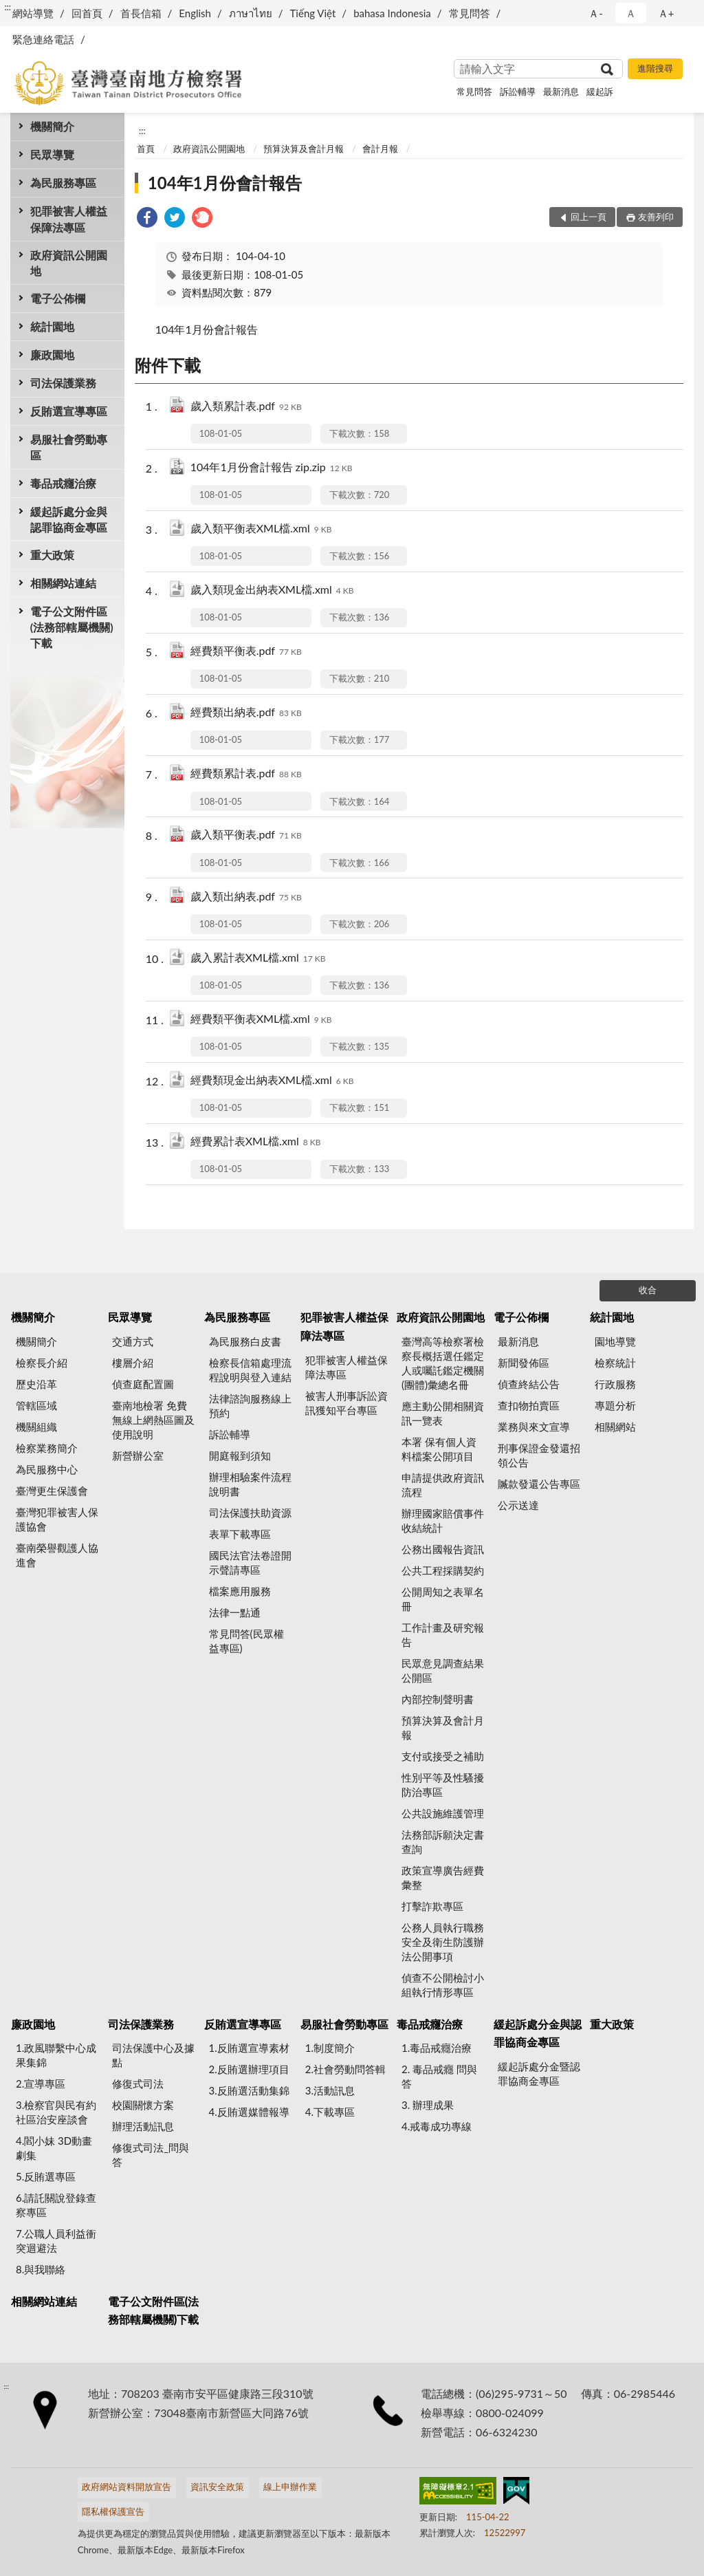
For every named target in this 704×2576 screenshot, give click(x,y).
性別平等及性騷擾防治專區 (443, 1784)
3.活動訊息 (330, 2090)
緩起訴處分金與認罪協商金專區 (68, 519)
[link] (147, 219)
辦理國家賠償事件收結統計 (443, 1520)
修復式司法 (138, 2083)
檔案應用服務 (240, 1591)
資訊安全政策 (217, 2486)
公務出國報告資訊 (443, 1549)
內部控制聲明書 (438, 1699)
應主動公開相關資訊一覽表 (443, 1413)
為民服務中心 (47, 1469)
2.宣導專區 (40, 2083)
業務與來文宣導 (534, 1426)
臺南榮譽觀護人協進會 (57, 1554)
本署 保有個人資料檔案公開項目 (439, 1449)
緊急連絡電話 (43, 39)
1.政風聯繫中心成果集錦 (56, 2055)
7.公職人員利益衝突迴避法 (56, 2240)
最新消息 (561, 91)
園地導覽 (615, 1341)
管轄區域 (36, 1405)
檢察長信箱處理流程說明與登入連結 (250, 1369)
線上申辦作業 (290, 2486)
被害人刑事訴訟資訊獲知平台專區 (346, 1402)
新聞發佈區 (523, 1362)
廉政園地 (52, 354)
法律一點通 (235, 1612)
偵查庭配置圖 (143, 1384)
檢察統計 (615, 1362)
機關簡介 (52, 126)
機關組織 (36, 1426)
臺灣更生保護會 (52, 1490)
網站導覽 (33, 13)
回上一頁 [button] (588, 216)
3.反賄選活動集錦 (249, 2090)
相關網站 (615, 1426)
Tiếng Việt (313, 13)
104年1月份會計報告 (225, 183)
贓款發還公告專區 (539, 1484)
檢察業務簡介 (47, 1448)
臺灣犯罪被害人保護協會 (57, 1519)
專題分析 (615, 1405)
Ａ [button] (631, 13)
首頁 (146, 148)
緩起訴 (599, 91)
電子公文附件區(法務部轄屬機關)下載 (71, 627)
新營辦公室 (138, 1455)
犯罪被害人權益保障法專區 (68, 218)
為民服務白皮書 (245, 1341)
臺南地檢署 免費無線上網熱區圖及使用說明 (153, 1419)
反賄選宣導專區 (68, 411)
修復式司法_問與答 (150, 2154)
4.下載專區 (330, 2112)
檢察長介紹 (41, 1362)
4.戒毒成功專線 (437, 2126)
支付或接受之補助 (443, 1756)
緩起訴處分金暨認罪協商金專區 (539, 2073)
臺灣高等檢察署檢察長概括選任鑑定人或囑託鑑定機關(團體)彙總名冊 (443, 1363)
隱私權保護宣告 (113, 2511)
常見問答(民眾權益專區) (246, 1640)
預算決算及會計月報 (303, 148)
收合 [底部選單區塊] (648, 1289)
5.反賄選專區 (46, 2176)
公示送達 (518, 1505)
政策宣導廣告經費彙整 (443, 1877)
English (195, 13)
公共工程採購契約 (443, 1570)
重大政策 (52, 554)
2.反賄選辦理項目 (249, 2069)
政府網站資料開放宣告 (126, 2486)
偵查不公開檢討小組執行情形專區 (443, 1984)
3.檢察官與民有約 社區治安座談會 (56, 2112)
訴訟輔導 (518, 91)
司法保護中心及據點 (153, 2055)
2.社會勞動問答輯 (345, 2069)
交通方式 (132, 1341)
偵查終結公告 (529, 1384)
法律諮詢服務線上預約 (250, 1405)
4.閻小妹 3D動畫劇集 (54, 2147)
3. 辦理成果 (428, 2105)
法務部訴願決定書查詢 (443, 1841)
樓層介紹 (132, 1362)
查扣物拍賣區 (529, 1405)
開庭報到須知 (240, 1455)
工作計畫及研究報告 (443, 1634)
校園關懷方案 (143, 2105)
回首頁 (87, 13)
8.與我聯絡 (40, 2269)
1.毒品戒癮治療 (437, 2048)
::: (7, 6)
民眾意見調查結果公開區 (443, 1670)
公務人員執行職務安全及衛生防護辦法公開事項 (443, 1941)
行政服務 (615, 1384)
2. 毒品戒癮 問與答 (439, 2076)
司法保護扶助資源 (250, 1512)
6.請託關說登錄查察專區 (56, 2204)
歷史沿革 (36, 1384)
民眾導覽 (52, 154)
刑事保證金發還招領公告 (539, 1455)
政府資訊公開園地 (68, 262)
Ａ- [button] (595, 13)
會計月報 (380, 148)
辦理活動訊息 (143, 2126)
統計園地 (52, 326)
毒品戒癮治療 (63, 483)
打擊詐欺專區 (432, 1906)
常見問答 (469, 13)
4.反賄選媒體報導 (249, 2112)
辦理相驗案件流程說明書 (250, 1484)
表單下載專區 (240, 1534)
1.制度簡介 (330, 2048)
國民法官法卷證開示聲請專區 (250, 1562)
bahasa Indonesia (392, 13)
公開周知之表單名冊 (443, 1598)
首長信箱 (141, 13)
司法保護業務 (63, 382)
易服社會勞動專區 (68, 447)
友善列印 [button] (656, 216)
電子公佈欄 (57, 298)
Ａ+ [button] (666, 13)
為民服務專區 (63, 182)
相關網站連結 (63, 582)
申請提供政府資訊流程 (443, 1484)
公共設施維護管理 (443, 1813)
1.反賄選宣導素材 (249, 2048)
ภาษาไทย (250, 13)
